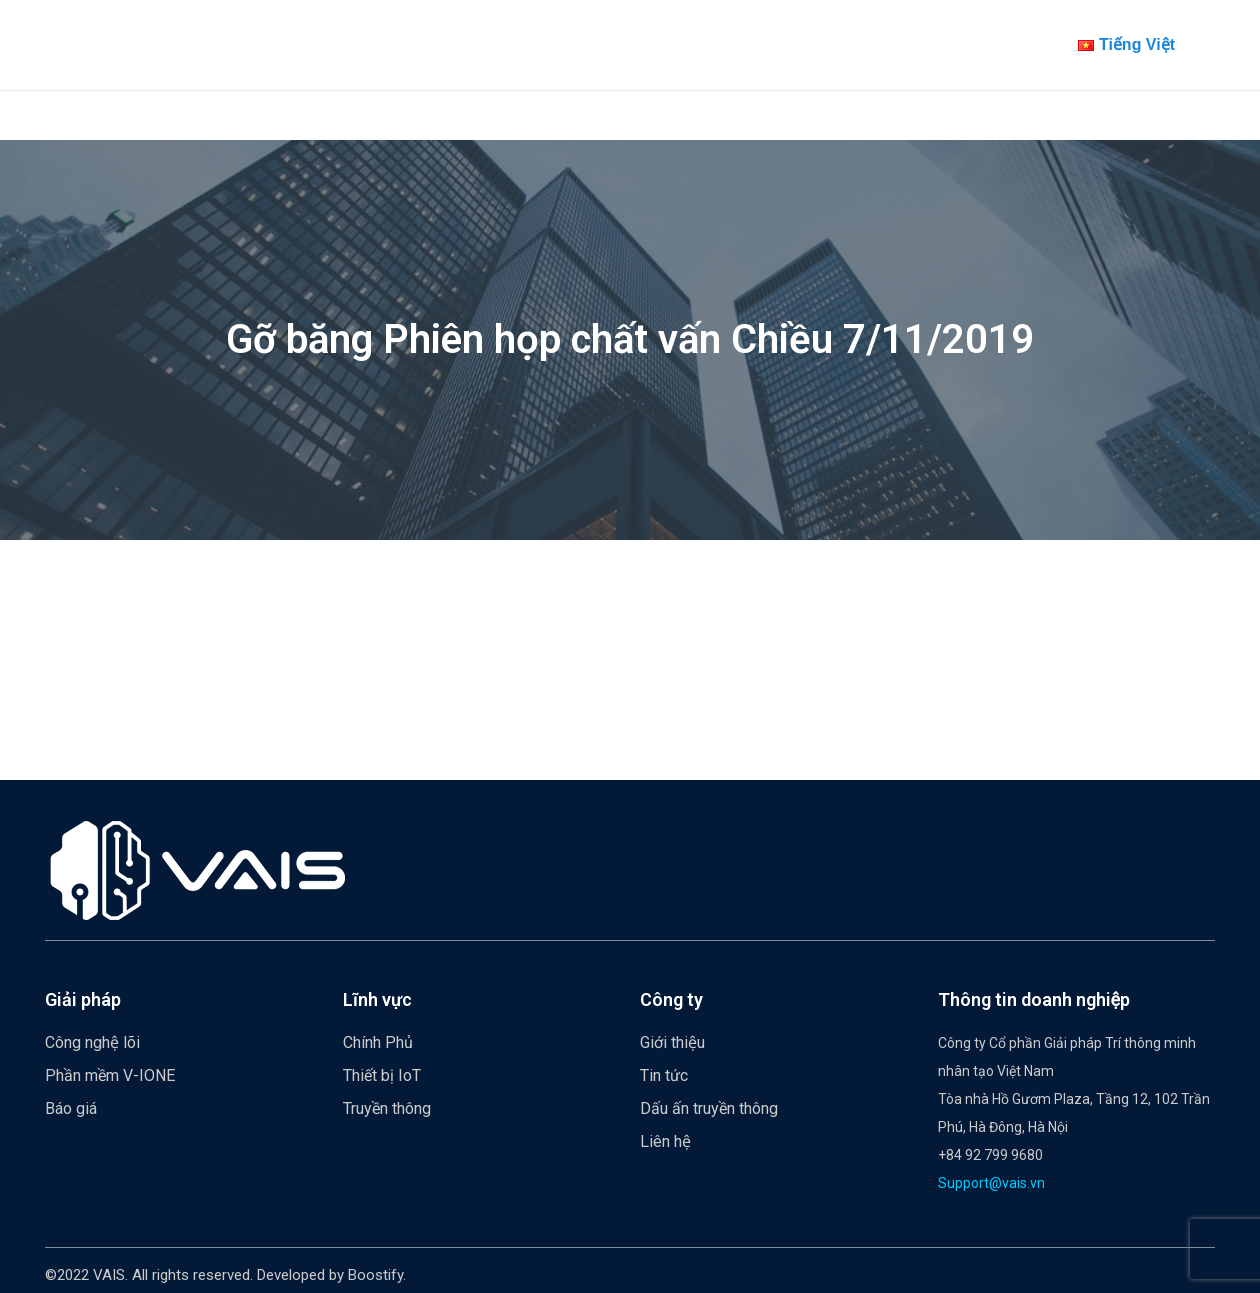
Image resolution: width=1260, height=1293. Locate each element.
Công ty (671, 999)
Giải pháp (83, 999)
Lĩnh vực (377, 999)
